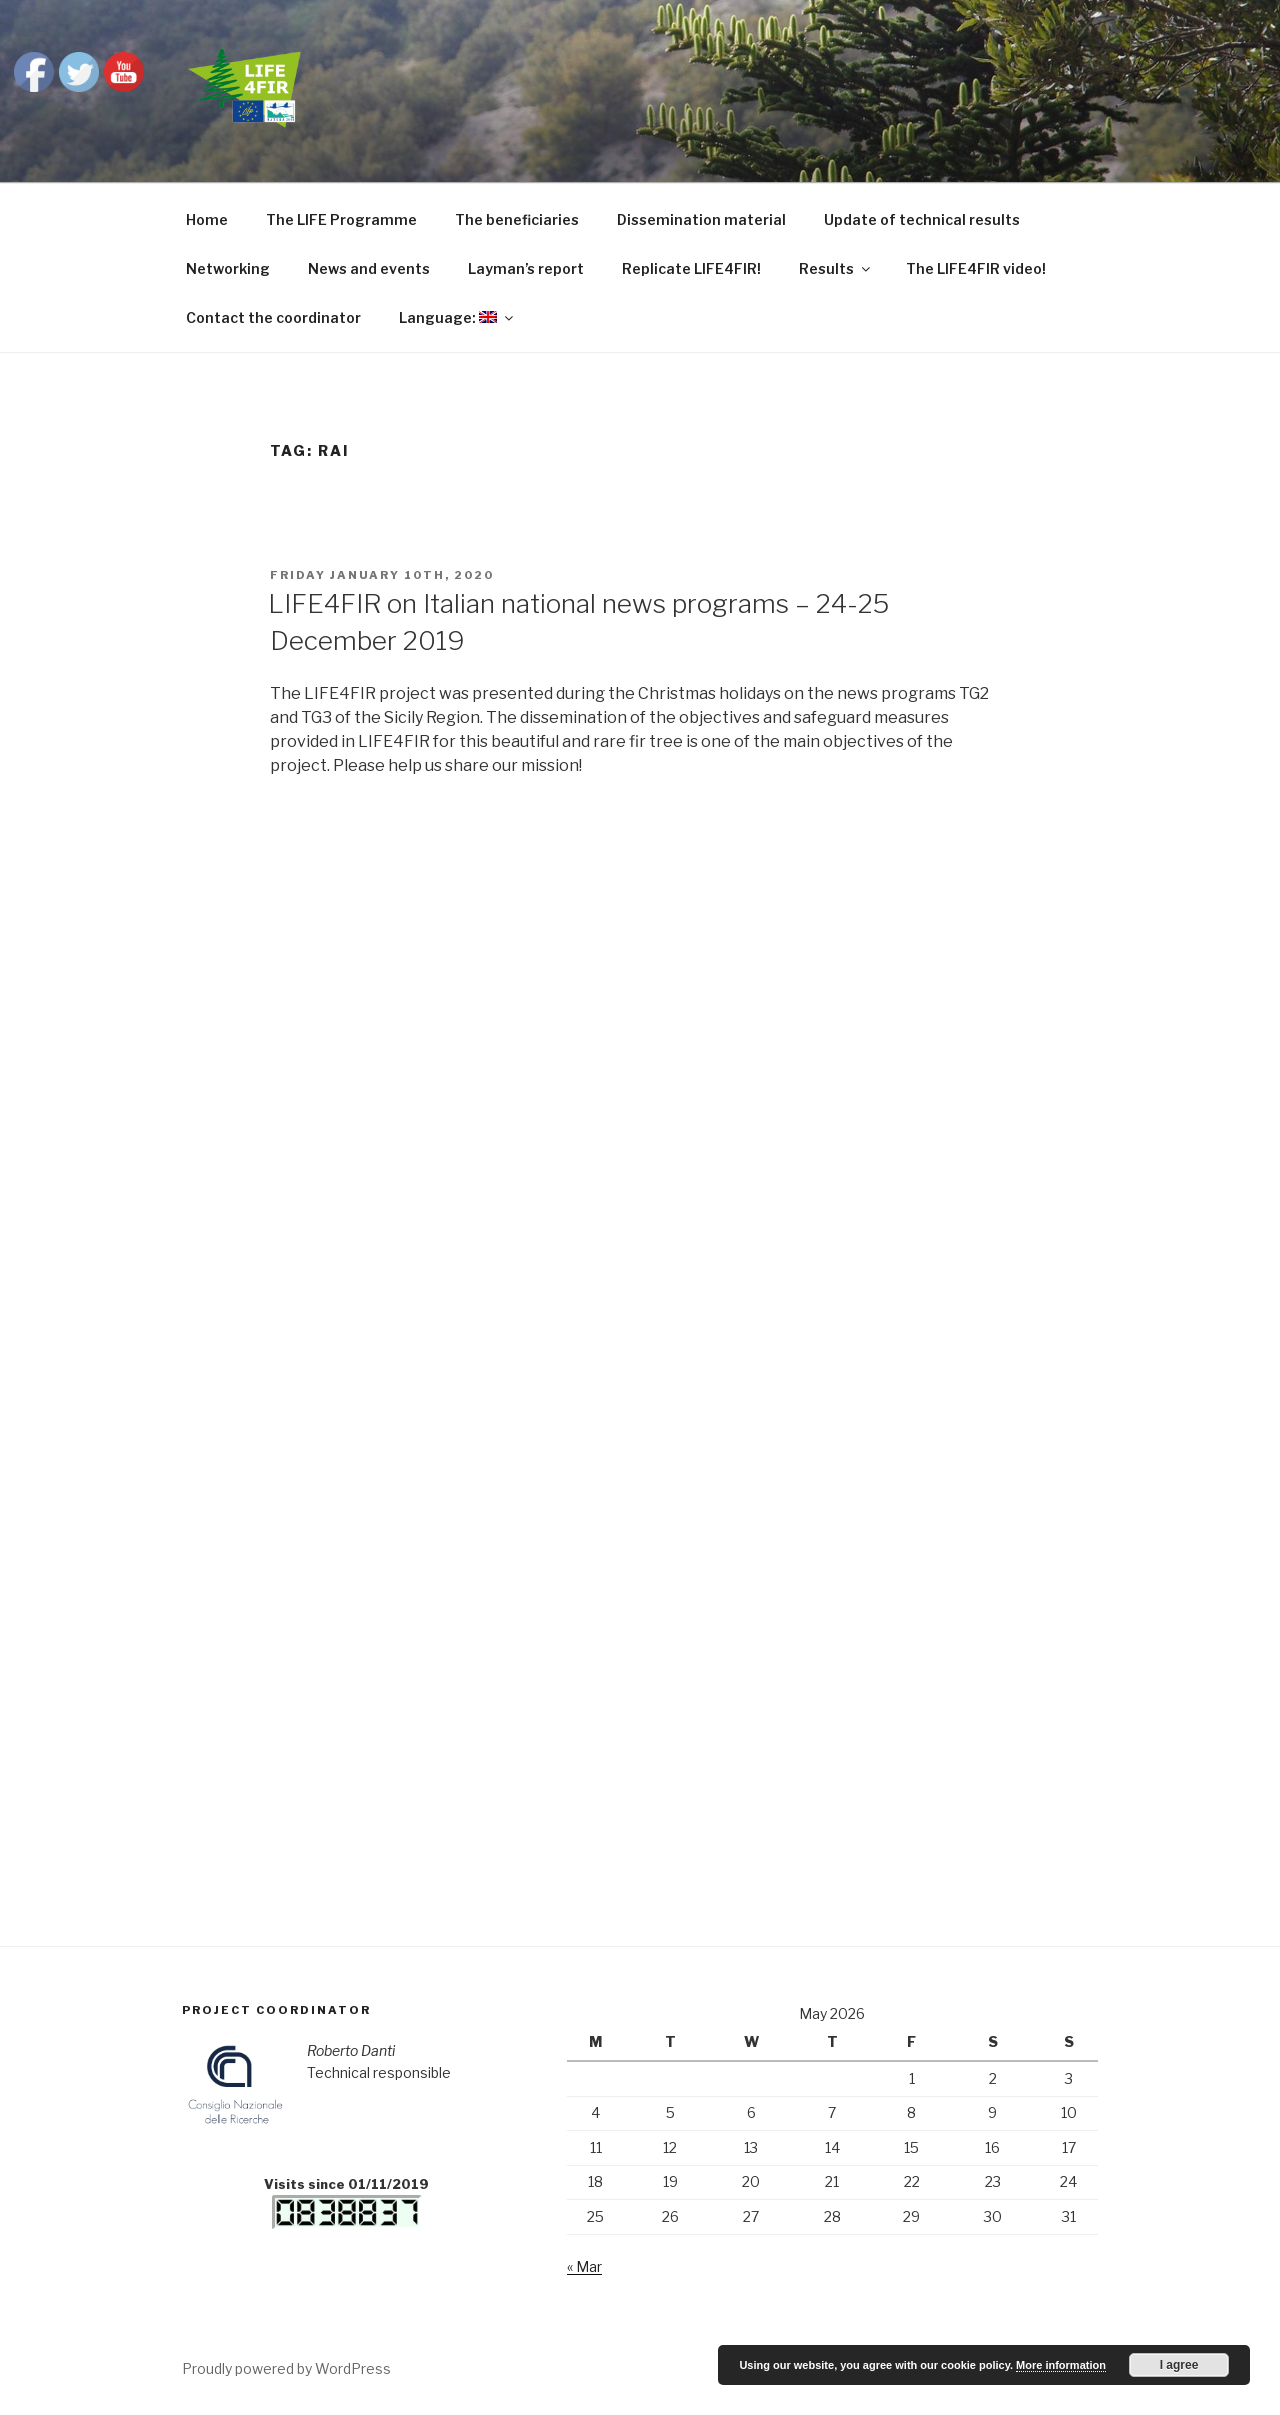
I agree (1179, 2365)
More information (1061, 2365)
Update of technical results (922, 219)
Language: (457, 317)
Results (836, 268)
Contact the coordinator (273, 317)
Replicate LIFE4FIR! (691, 268)
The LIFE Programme (341, 219)
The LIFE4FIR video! (976, 268)
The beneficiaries (517, 219)
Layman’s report (526, 268)
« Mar (584, 2266)
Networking (228, 268)
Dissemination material (701, 219)
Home (207, 219)
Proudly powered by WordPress (286, 2368)
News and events (369, 268)
